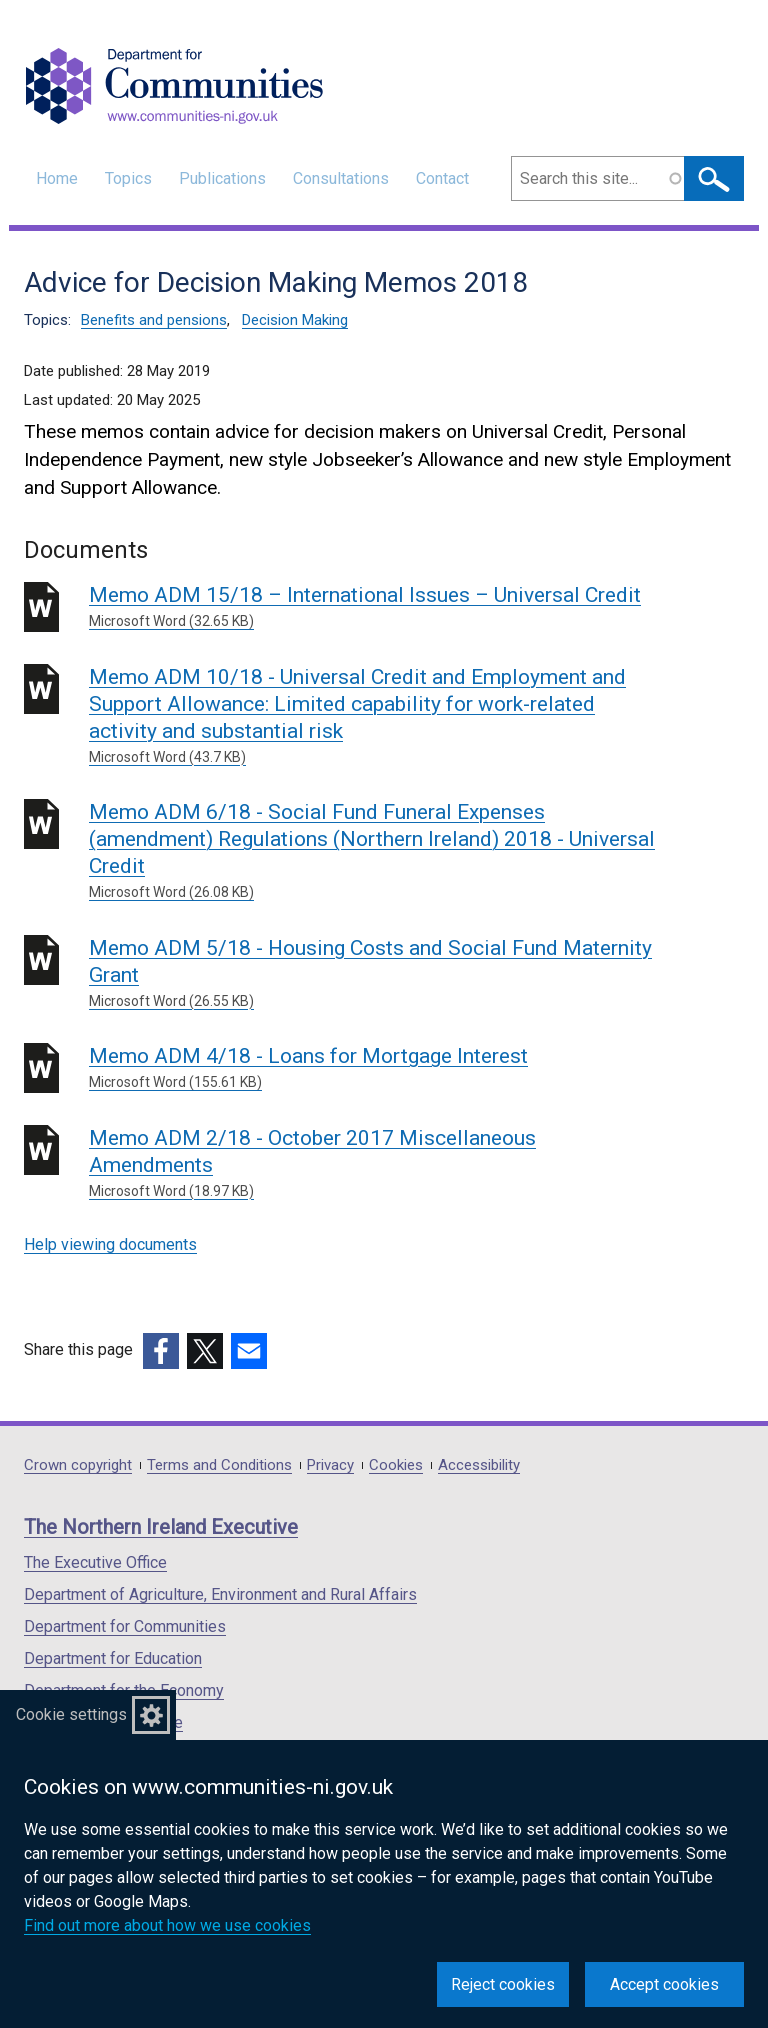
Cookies (396, 1465)
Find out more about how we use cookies (167, 1925)
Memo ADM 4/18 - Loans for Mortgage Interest (376, 1068)
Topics (128, 178)
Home (57, 178)
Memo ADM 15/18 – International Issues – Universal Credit (376, 607)
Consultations (341, 178)
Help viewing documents (110, 1244)
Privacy (330, 1465)
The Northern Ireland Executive (161, 1527)
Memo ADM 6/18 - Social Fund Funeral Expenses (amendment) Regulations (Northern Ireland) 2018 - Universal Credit (376, 851)
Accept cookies (664, 1984)
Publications (222, 178)
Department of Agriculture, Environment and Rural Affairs (220, 1594)
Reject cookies (503, 1984)
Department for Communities (125, 1626)
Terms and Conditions (219, 1465)
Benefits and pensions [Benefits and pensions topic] (154, 320)
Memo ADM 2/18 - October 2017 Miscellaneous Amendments (376, 1164)
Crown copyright (78, 1465)
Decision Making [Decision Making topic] (295, 320)
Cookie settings (71, 1714)
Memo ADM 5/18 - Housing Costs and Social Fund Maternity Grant (376, 974)
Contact (442, 178)
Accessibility (479, 1465)
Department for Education (113, 1658)
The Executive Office (95, 1562)
